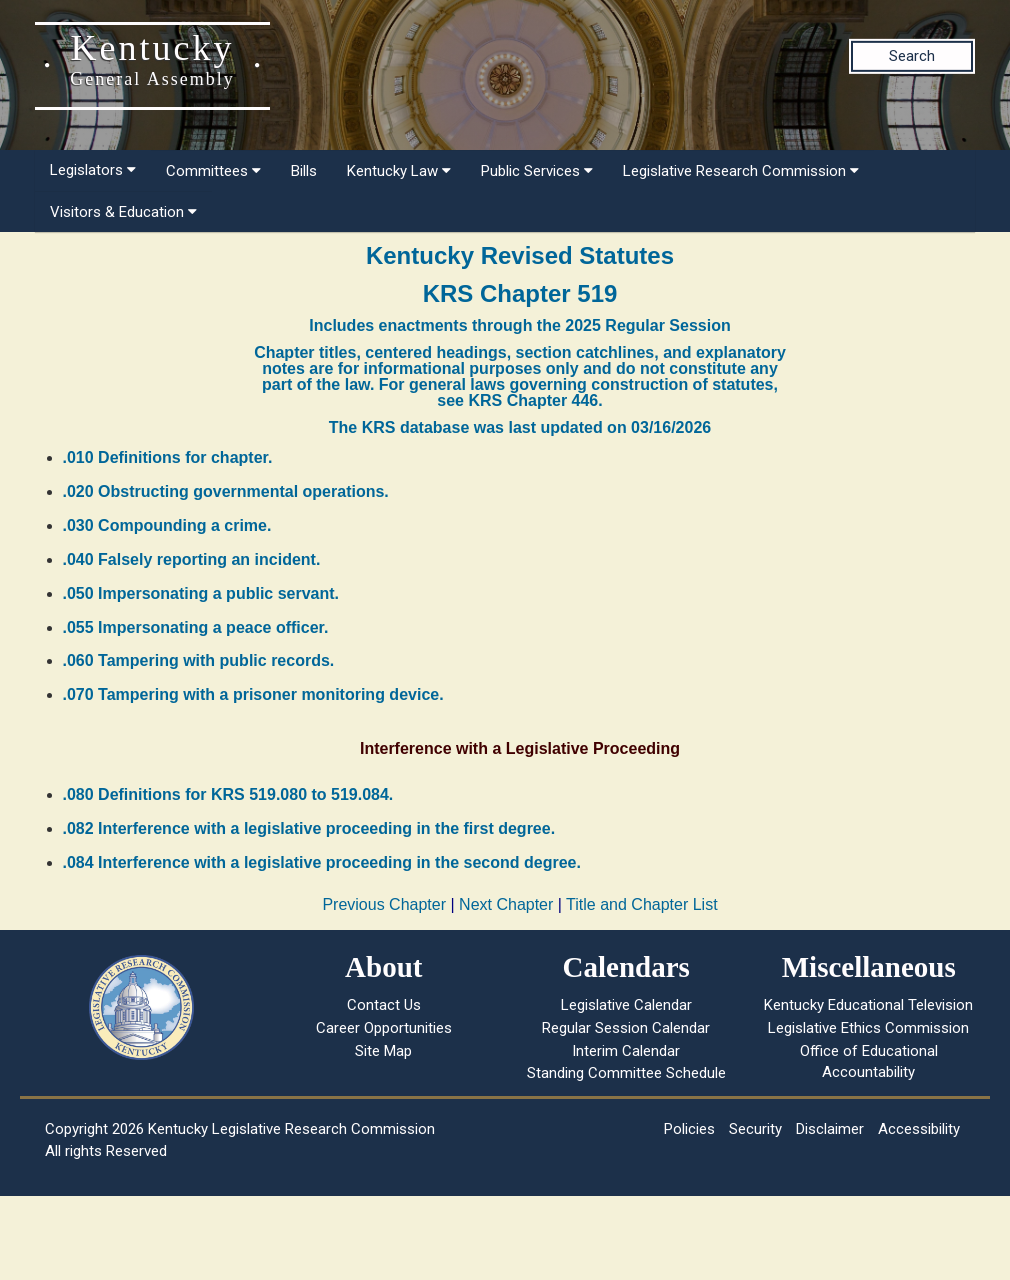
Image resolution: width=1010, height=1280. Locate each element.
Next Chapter (506, 904)
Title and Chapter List (641, 904)
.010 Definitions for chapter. (168, 457)
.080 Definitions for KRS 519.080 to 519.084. (228, 794)
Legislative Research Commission (741, 171)
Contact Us (384, 1005)
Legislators (93, 170)
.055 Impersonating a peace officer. (196, 627)
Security (755, 1129)
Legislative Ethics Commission (868, 1028)
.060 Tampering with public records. (199, 660)
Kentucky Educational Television (868, 1005)
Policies (689, 1129)
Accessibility (919, 1129)
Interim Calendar (626, 1051)
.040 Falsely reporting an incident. (192, 559)
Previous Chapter (384, 904)
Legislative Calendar (626, 1005)
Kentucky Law (399, 171)
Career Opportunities (384, 1028)
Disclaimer (830, 1129)
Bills (304, 171)
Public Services (537, 171)
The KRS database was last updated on (520, 427)
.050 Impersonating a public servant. (201, 593)
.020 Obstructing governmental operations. (226, 491)
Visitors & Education (123, 212)
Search (912, 56)
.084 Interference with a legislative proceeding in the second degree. (322, 862)
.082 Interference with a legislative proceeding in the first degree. (309, 828)
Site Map (383, 1051)
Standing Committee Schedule (626, 1073)
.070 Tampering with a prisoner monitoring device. (253, 694)
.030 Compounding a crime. (167, 525)
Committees (213, 171)
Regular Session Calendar (626, 1028)
